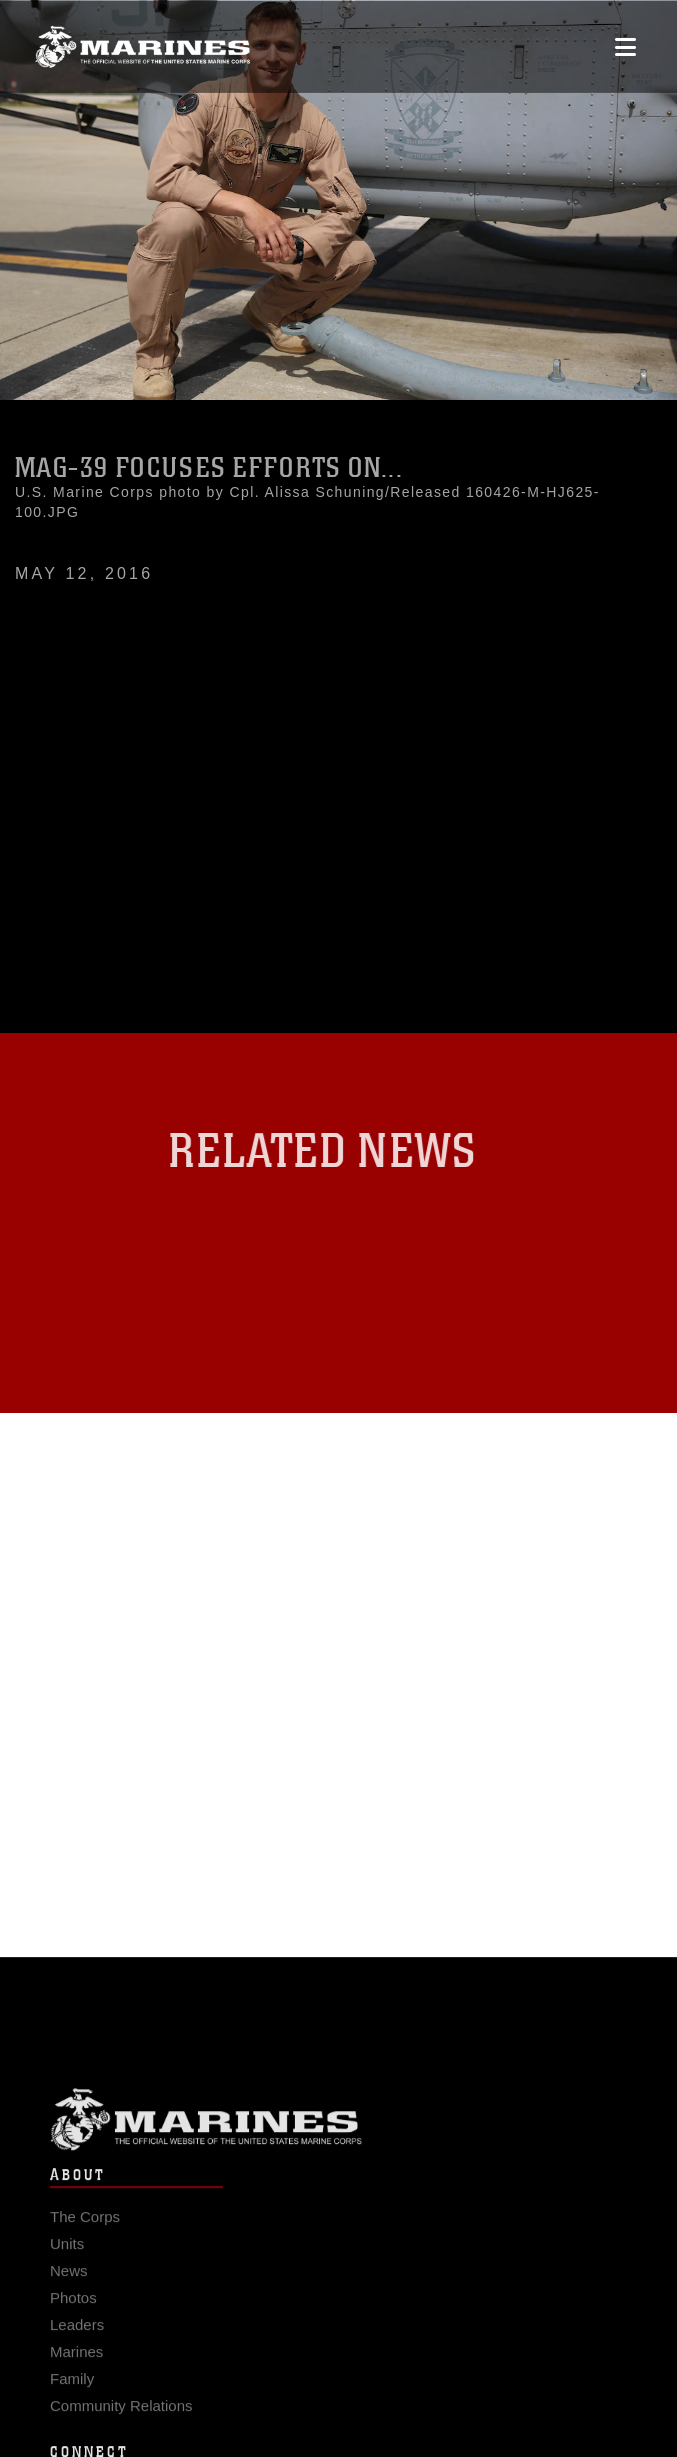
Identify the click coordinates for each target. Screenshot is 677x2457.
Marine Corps (338, 2130)
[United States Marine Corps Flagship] (142, 44)
